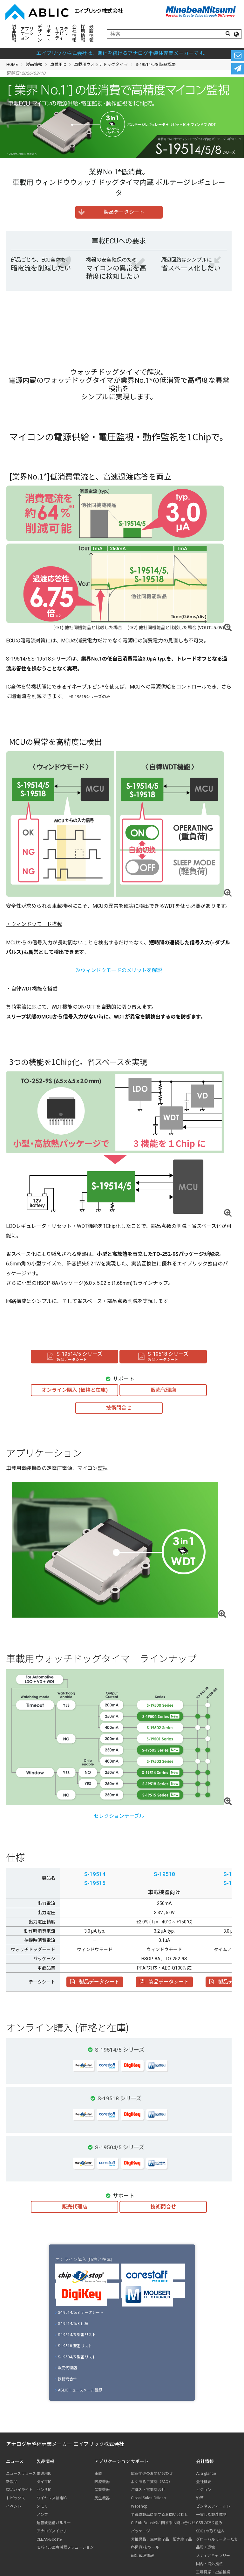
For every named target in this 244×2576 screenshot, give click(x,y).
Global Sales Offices (148, 2498)
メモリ (42, 2506)
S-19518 (164, 1874)
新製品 (11, 2482)
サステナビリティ (61, 33)
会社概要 (203, 2482)
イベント (13, 2506)
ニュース (15, 2461)
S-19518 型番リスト (73, 2346)
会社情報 (74, 33)
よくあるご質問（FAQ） (151, 2482)
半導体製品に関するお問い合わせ (159, 2514)
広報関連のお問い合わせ (152, 2473)
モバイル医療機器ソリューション (65, 2547)
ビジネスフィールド (213, 2506)
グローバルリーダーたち (217, 2539)
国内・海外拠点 (209, 2564)
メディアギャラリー (213, 2555)
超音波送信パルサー (54, 2523)
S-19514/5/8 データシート (79, 2312)
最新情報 (91, 33)
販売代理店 (66, 2368)
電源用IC (44, 2473)
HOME (12, 64)
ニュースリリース (21, 2473)
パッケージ (140, 2531)
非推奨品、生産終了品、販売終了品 (161, 2539)
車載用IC (58, 64)
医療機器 (102, 2482)
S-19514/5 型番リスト (75, 2335)
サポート (48, 33)
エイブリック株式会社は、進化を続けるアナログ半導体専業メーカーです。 (122, 53)
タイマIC (44, 2482)
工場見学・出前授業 (213, 2572)
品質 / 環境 (205, 2547)
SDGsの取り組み (210, 2531)
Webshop (139, 2506)
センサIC (44, 2490)
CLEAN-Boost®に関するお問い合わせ (163, 2523)
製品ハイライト (19, 2490)
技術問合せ (66, 2379)
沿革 (200, 2498)
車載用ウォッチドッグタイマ (101, 64)
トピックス (15, 2498)
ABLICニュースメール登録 (79, 2390)
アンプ (42, 2514)
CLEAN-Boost (49, 2539)
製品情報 (14, 33)
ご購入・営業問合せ (148, 2490)
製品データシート (94, 1982)
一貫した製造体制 (211, 2514)
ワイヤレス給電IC (52, 2498)
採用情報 (83, 33)
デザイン (39, 33)
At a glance (206, 2473)
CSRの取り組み (209, 2523)
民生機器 (102, 2498)
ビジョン (203, 2490)
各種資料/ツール (145, 2547)
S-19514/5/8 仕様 (72, 2323)
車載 (98, 2473)
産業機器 (102, 2490)
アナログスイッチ (52, 2531)
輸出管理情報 (142, 2555)
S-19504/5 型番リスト (75, 2357)
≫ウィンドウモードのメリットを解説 (119, 970)
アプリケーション (27, 33)
